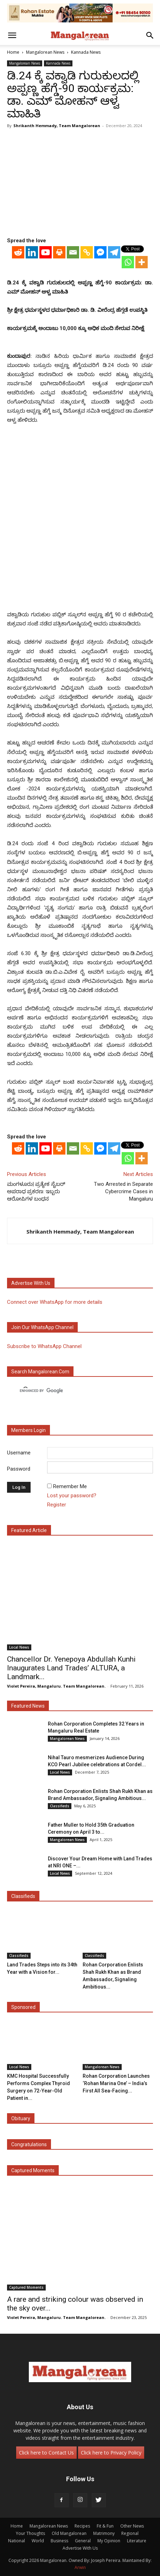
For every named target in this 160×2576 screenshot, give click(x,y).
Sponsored (23, 2007)
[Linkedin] (32, 252)
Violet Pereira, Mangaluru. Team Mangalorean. (56, 1686)
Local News (19, 1647)
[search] (74, 1391)
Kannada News (86, 52)
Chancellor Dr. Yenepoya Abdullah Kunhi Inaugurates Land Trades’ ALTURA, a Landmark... (71, 1668)
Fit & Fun (105, 2526)
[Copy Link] (87, 252)
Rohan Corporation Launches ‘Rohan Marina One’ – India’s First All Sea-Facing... (116, 2083)
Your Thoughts (30, 2533)
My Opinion (108, 2541)
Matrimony (104, 2533)
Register (56, 1505)
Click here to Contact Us (46, 2452)
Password (18, 1469)
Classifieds (59, 1805)
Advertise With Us (80, 2548)
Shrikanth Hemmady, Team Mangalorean (56, 125)
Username (19, 1453)
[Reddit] (18, 252)
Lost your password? (71, 1495)
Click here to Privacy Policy (111, 2452)
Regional (130, 2533)
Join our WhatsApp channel (42, 1327)
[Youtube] (45, 252)
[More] (141, 262)
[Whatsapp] (128, 262)
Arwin (80, 2567)
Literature (136, 2541)
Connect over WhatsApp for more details (54, 1302)
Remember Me (70, 1486)
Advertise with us (30, 1283)
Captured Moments (33, 2170)
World (38, 2541)
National (16, 2541)
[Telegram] (114, 252)
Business (59, 2541)
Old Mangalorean (69, 2533)
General (83, 2541)
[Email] (73, 252)
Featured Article (29, 1530)
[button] (12, 35)
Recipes (82, 2526)
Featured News (28, 1706)
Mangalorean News (45, 52)
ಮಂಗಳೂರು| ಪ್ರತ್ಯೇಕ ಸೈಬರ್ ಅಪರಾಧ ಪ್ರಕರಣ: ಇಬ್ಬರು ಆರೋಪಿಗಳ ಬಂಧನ (36, 1191)
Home (13, 52)
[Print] (59, 252)
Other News (132, 2526)
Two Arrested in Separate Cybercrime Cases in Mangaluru (123, 1191)
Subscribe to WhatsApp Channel (44, 1346)
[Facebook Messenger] (100, 252)
